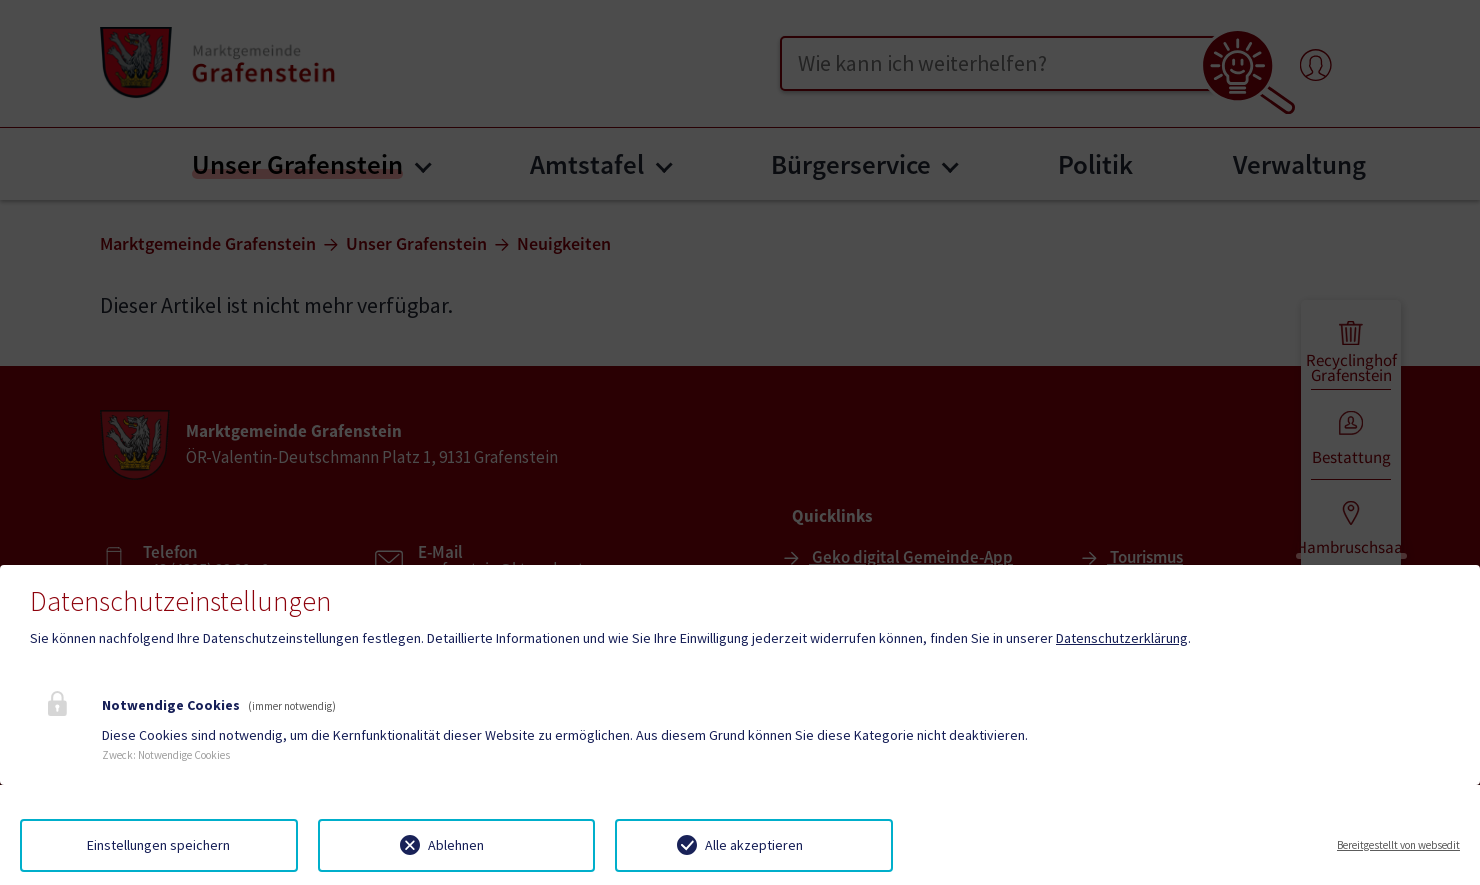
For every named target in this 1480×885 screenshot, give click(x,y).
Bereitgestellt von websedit (1398, 845)
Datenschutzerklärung (1122, 638)
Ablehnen (456, 845)
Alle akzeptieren (754, 845)
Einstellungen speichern (158, 845)
